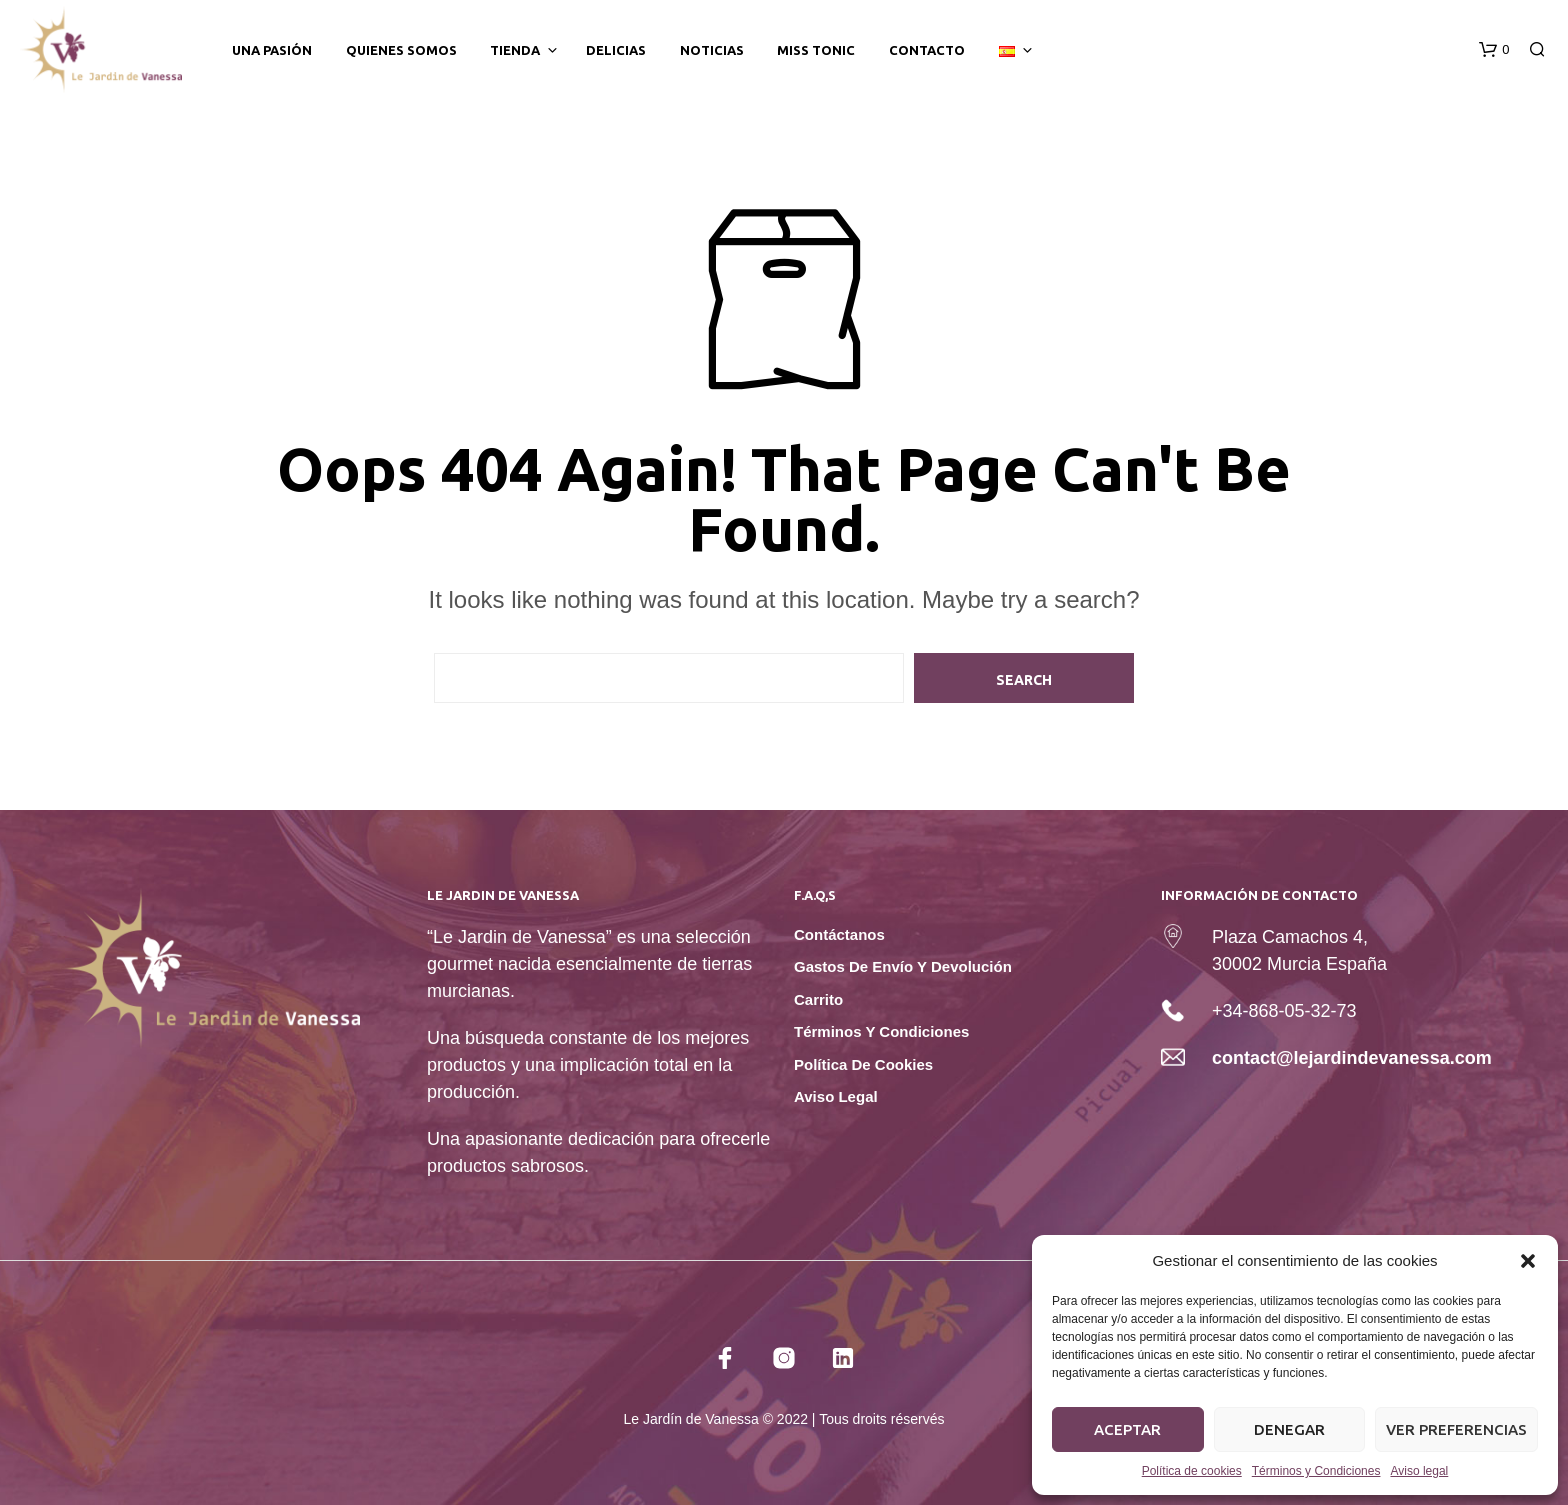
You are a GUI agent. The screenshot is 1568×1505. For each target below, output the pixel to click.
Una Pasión (272, 50)
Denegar (1289, 1429)
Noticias (712, 50)
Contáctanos (839, 934)
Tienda (515, 50)
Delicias (616, 50)
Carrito (818, 999)
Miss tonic (816, 50)
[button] (1528, 1261)
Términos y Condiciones (1316, 1471)
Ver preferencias (1456, 1429)
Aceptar (1127, 1429)
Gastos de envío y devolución (903, 966)
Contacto (927, 50)
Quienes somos (401, 50)
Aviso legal (1419, 1471)
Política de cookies (1192, 1471)
